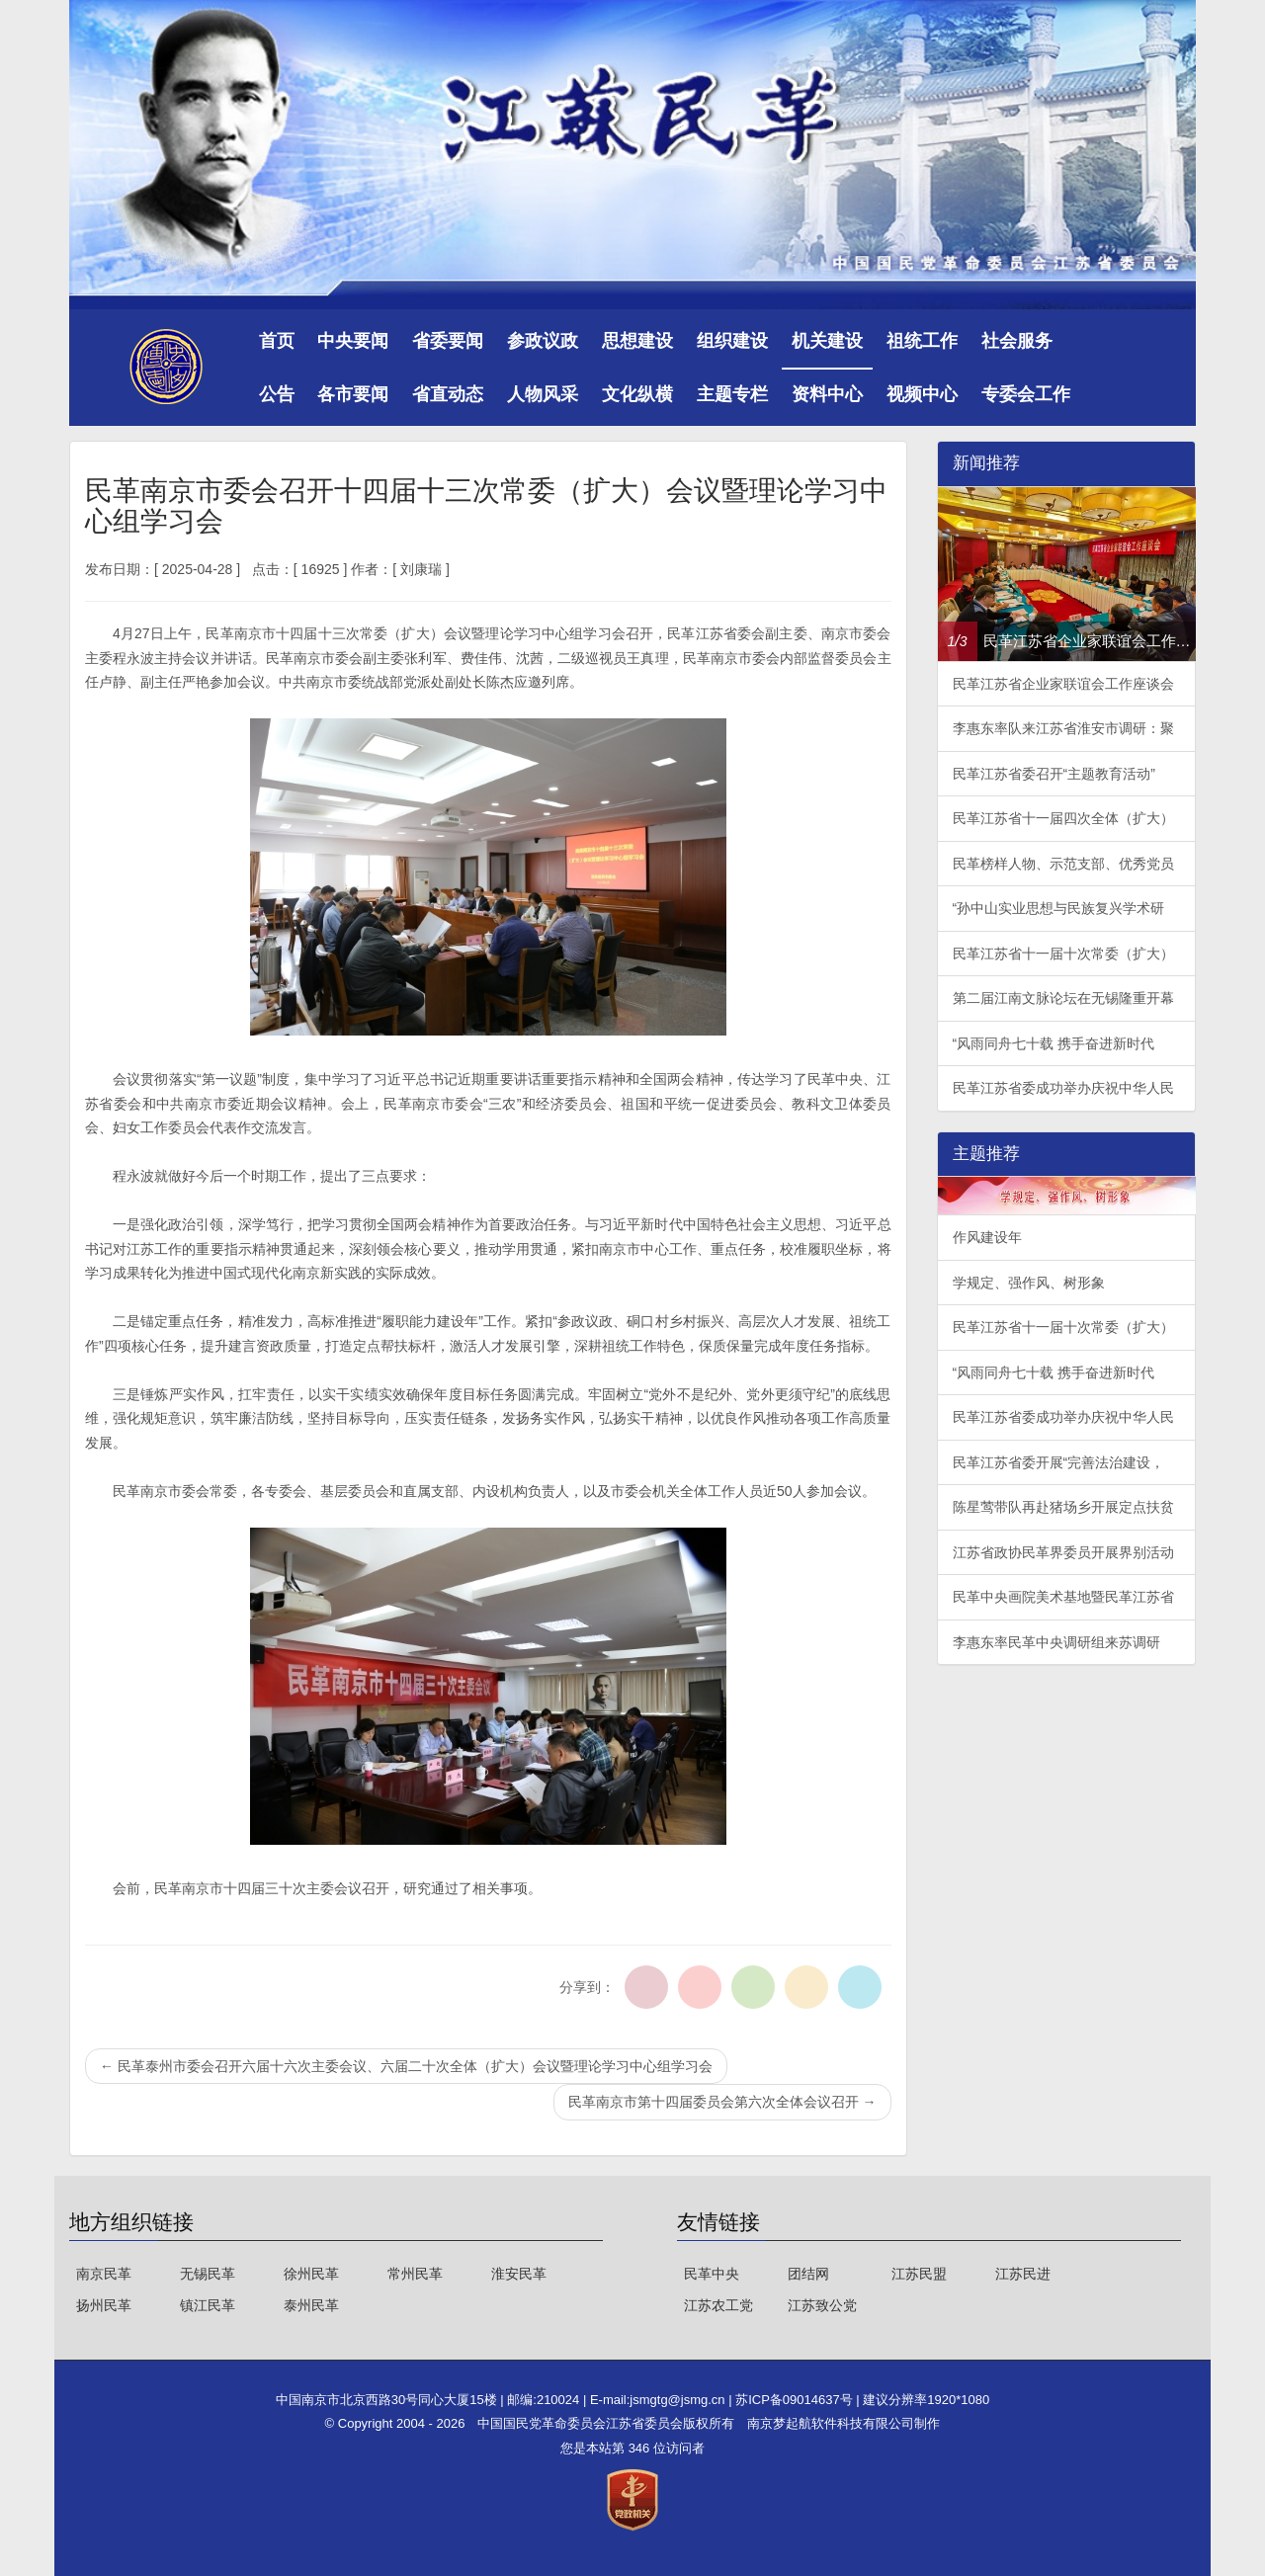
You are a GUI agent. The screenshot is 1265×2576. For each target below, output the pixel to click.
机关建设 (827, 341)
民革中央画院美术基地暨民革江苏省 (1063, 1597)
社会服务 (1017, 341)
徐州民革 (311, 2274)
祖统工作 (922, 341)
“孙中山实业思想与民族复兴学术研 (1059, 908)
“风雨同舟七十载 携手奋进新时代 (1054, 1043)
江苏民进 (1023, 2274)
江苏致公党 (822, 2305)
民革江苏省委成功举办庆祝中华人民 (1063, 1088)
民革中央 (711, 2274)
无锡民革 (207, 2274)
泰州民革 (311, 2305)
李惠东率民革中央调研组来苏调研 (1056, 1642)
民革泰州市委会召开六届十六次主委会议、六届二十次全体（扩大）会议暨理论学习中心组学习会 (406, 2066)
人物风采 (542, 394)
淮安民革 (519, 2274)
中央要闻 (352, 341)
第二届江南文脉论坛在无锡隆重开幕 (1063, 998)
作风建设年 (987, 1237)
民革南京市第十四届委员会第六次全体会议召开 (722, 2102)
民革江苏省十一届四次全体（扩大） (1063, 818)
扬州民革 (103, 2305)
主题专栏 (732, 394)
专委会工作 (1025, 394)
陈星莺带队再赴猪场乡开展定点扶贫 (1063, 1507)
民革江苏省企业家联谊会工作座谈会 (1063, 684)
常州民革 (415, 2274)
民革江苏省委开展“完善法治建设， (1059, 1462)
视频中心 (922, 394)
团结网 (808, 2274)
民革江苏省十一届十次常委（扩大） (1063, 953)
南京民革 (103, 2274)
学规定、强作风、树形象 (1029, 1282)
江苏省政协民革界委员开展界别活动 (1063, 1552)
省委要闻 (447, 341)
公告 (277, 394)
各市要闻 (352, 394)
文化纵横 (637, 394)
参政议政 (542, 341)
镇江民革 (207, 2305)
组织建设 (732, 341)
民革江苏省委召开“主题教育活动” (1054, 774)
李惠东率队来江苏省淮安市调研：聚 (1063, 728)
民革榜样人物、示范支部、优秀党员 (1063, 864)
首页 (277, 341)
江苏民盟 (919, 2274)
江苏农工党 (718, 2305)
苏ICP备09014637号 (795, 2399)
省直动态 (447, 394)
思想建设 (637, 341)
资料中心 (827, 394)
